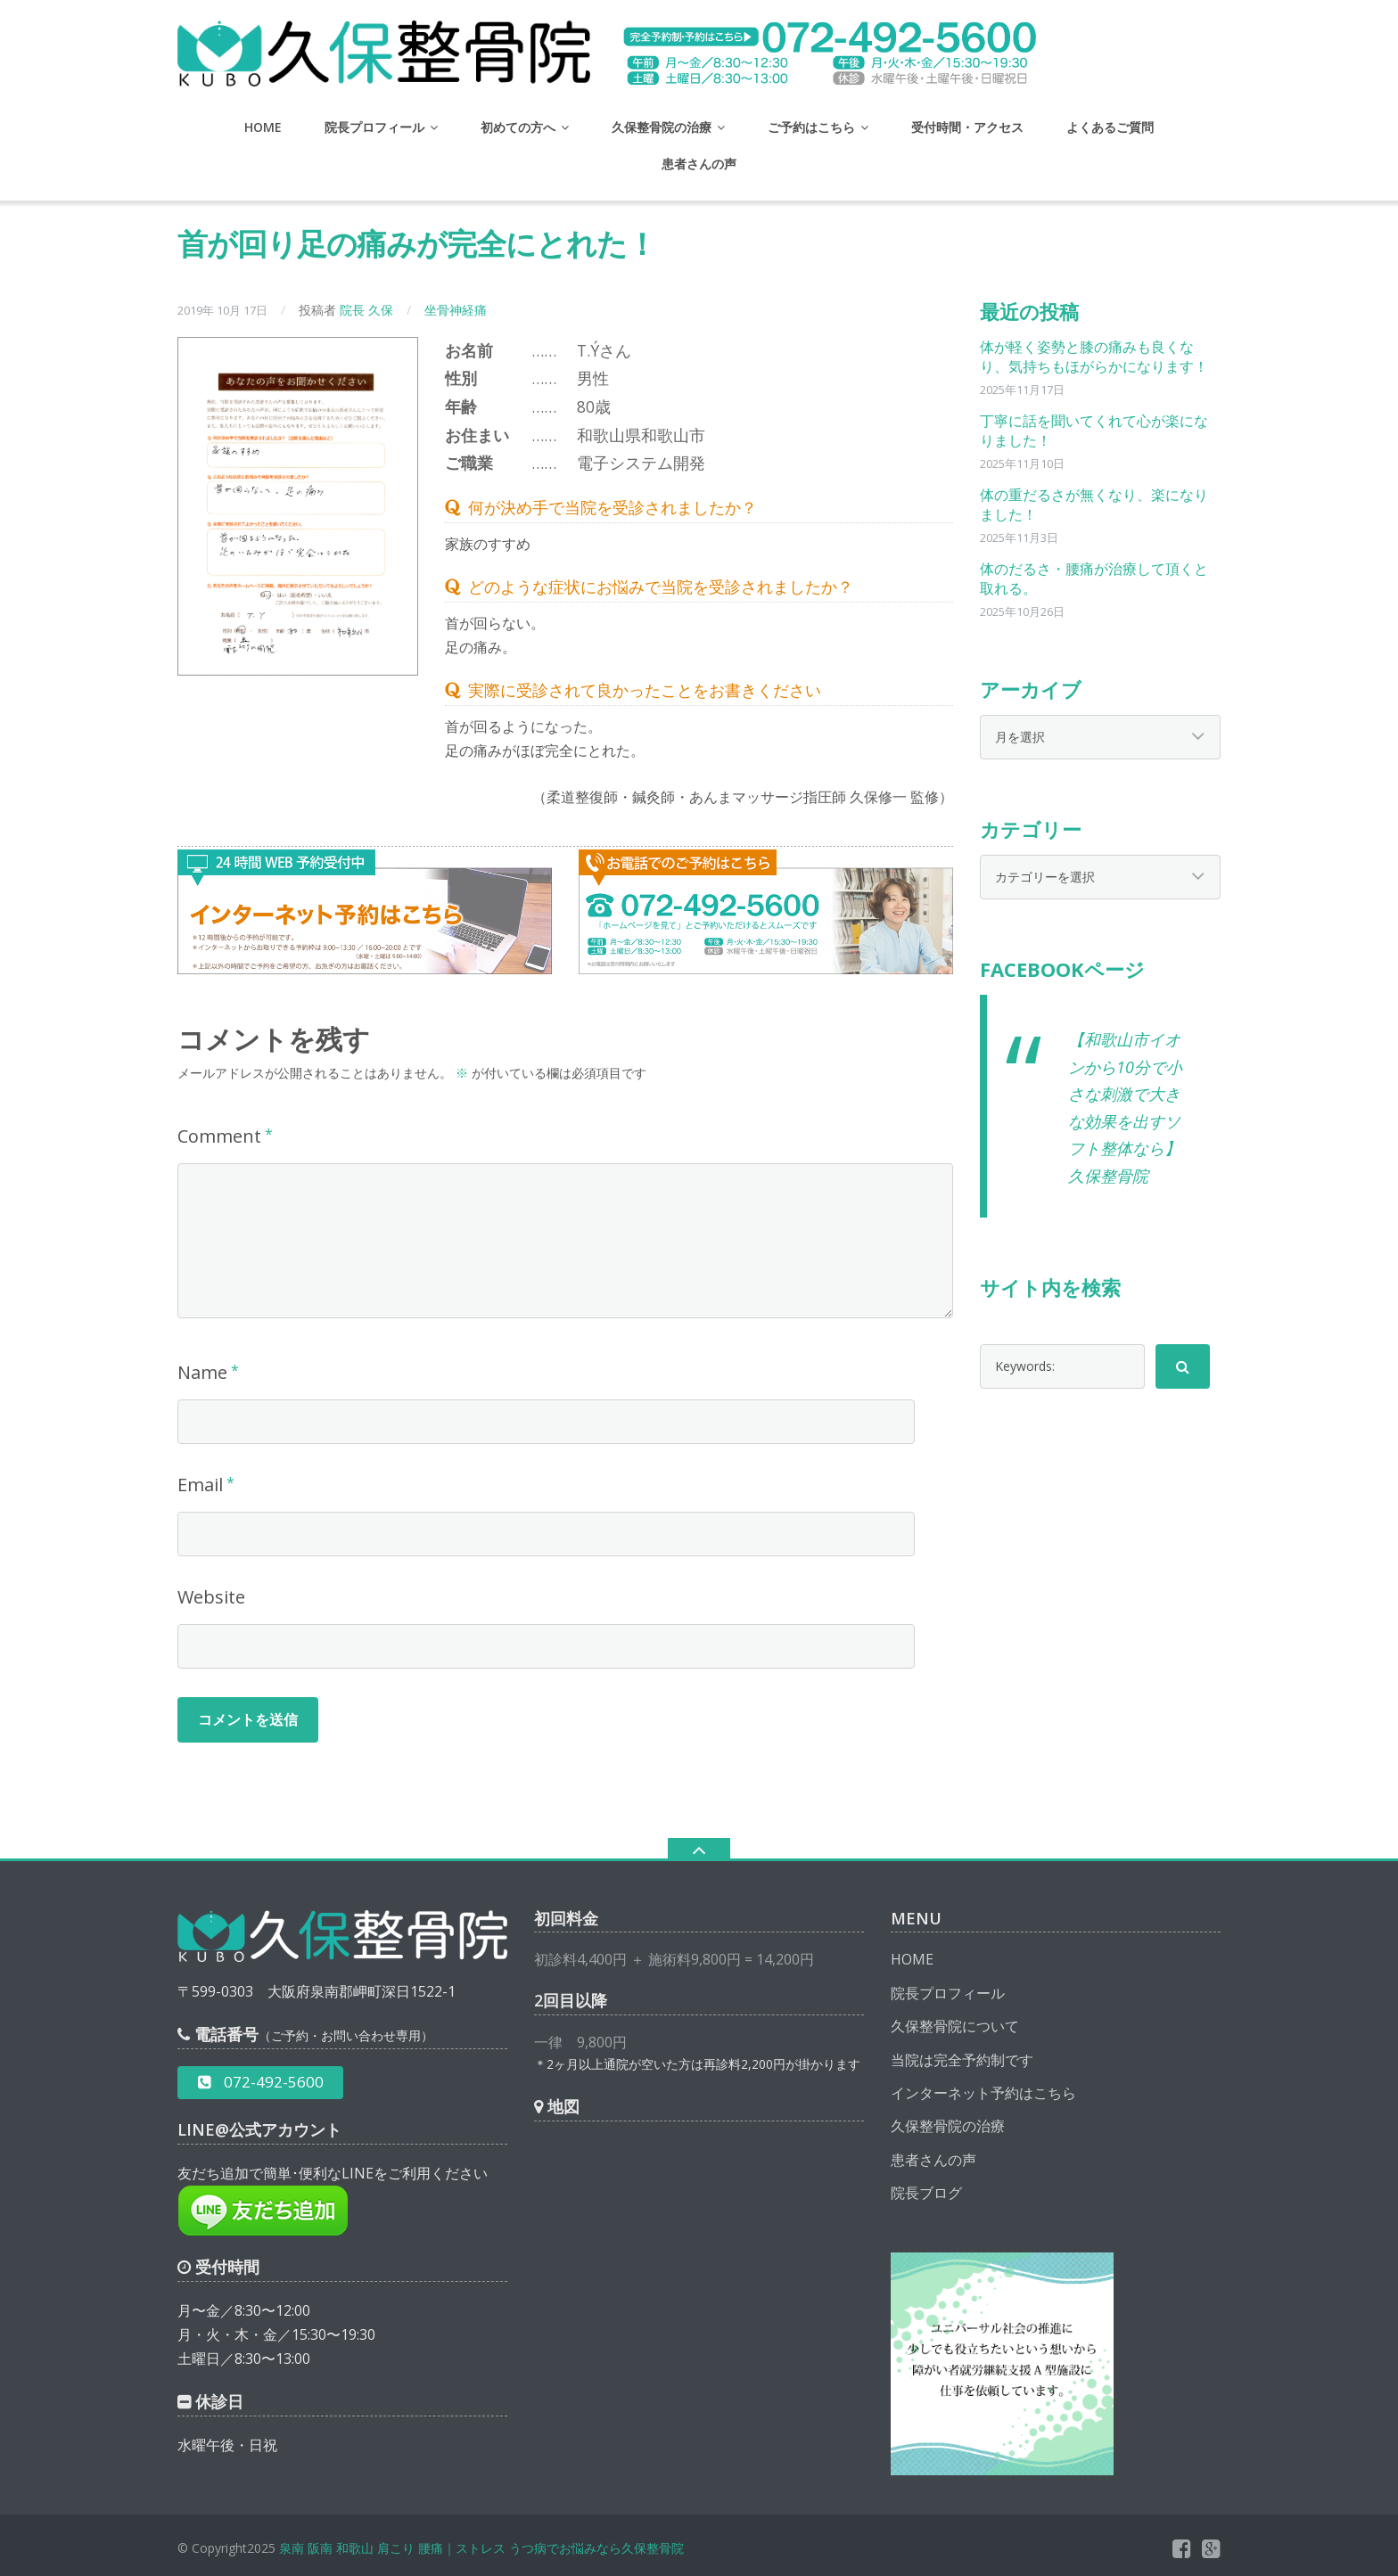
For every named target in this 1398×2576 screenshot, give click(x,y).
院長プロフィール (374, 127)
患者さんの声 (699, 163)
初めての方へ (518, 127)
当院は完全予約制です (962, 2060)
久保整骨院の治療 (661, 127)
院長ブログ (926, 2193)
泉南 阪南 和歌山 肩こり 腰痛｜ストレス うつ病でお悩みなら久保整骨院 (481, 2547)
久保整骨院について (955, 2026)
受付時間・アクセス (967, 127)
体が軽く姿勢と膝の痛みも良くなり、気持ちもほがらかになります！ (1094, 356)
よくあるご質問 (1110, 127)
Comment (219, 1136)
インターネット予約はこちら (983, 2093)
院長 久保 (366, 309)
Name (202, 1372)
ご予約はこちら (811, 127)
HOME (263, 127)
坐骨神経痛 (455, 309)
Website (211, 1597)
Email (200, 1485)
